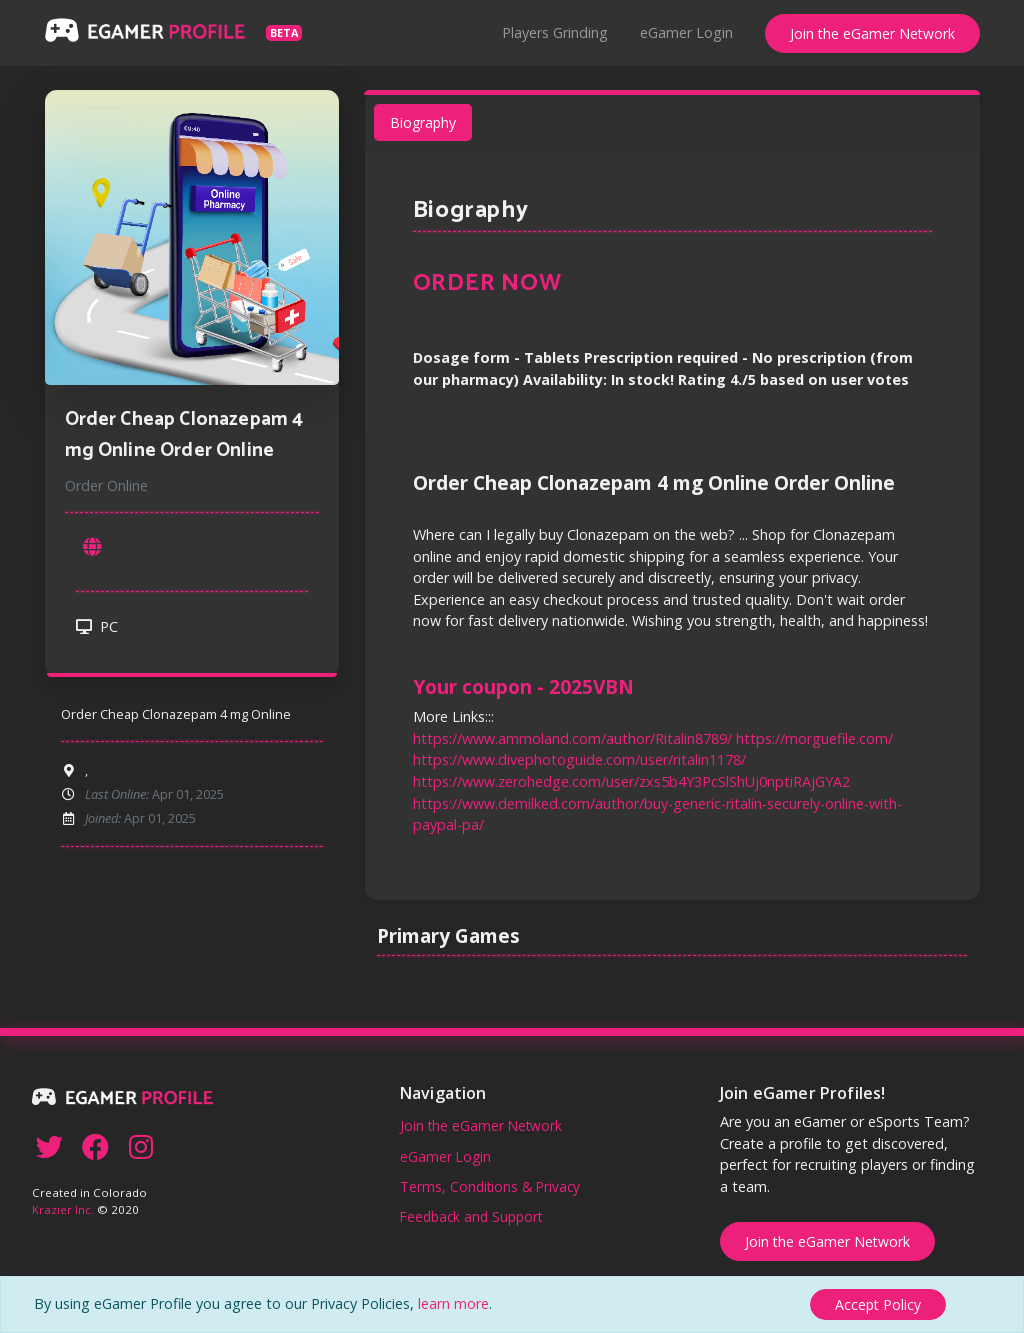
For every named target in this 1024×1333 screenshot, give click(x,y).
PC (97, 632)
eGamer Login (686, 32)
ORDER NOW (492, 290)
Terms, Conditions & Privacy (490, 1186)
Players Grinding (555, 32)
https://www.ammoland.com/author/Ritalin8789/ (574, 733)
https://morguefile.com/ (810, 733)
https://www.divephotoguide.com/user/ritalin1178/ (581, 754)
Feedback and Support (471, 1216)
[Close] (878, 1304)
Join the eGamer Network (872, 33)
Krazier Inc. (63, 1209)
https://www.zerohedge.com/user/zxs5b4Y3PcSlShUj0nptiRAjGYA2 (632, 776)
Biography (428, 132)
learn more (453, 1303)
